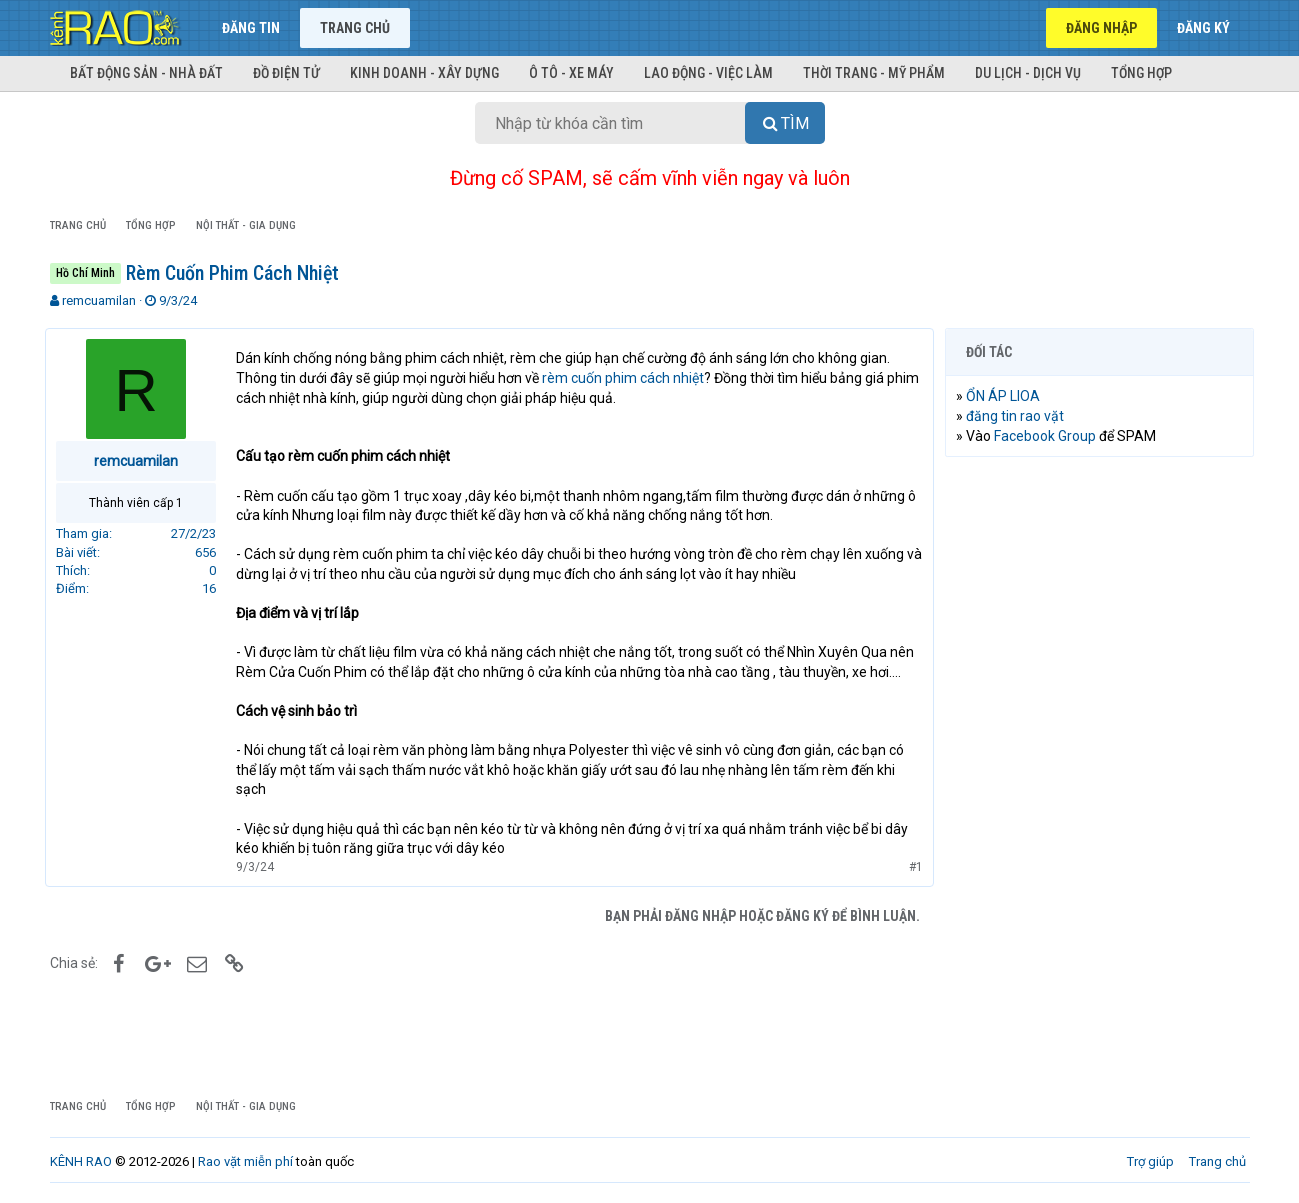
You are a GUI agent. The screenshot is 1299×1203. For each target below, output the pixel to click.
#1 (912, 867)
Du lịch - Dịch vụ (1028, 73)
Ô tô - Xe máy (571, 73)
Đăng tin (251, 28)
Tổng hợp (1141, 73)
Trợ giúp (1150, 1161)
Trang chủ (355, 28)
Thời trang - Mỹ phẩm (874, 73)
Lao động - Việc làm (708, 73)
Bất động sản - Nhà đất (146, 73)
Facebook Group (1050, 436)
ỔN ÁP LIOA (1008, 396)
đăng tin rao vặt (1020, 416)
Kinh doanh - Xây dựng (424, 73)
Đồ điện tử (286, 73)
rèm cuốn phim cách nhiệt (628, 378)
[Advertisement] (1100, 777)
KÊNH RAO (81, 1161)
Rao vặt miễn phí (245, 1161)
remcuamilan (99, 300)
